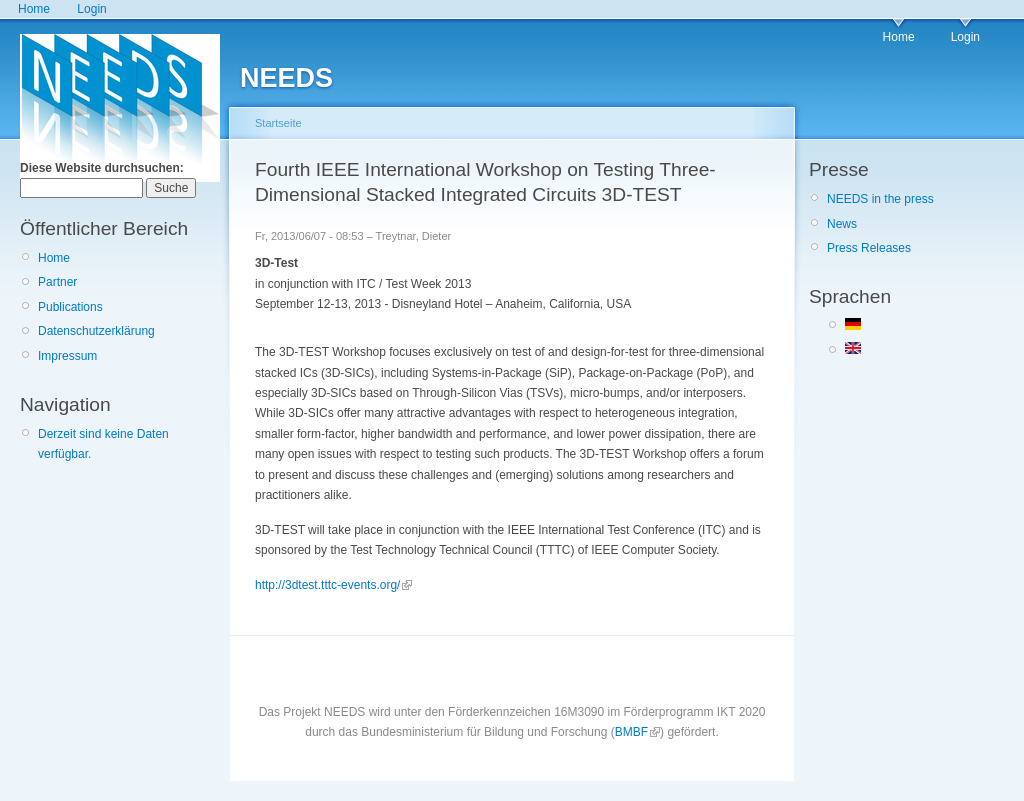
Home (34, 9)
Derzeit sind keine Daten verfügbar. (103, 444)
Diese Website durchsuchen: (102, 168)
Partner (57, 282)
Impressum (67, 356)
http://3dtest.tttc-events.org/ (327, 585)
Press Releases (869, 248)
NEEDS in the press (880, 199)
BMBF (631, 732)
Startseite (278, 123)
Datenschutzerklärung (96, 331)
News (842, 224)
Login (91, 9)
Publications (70, 307)
